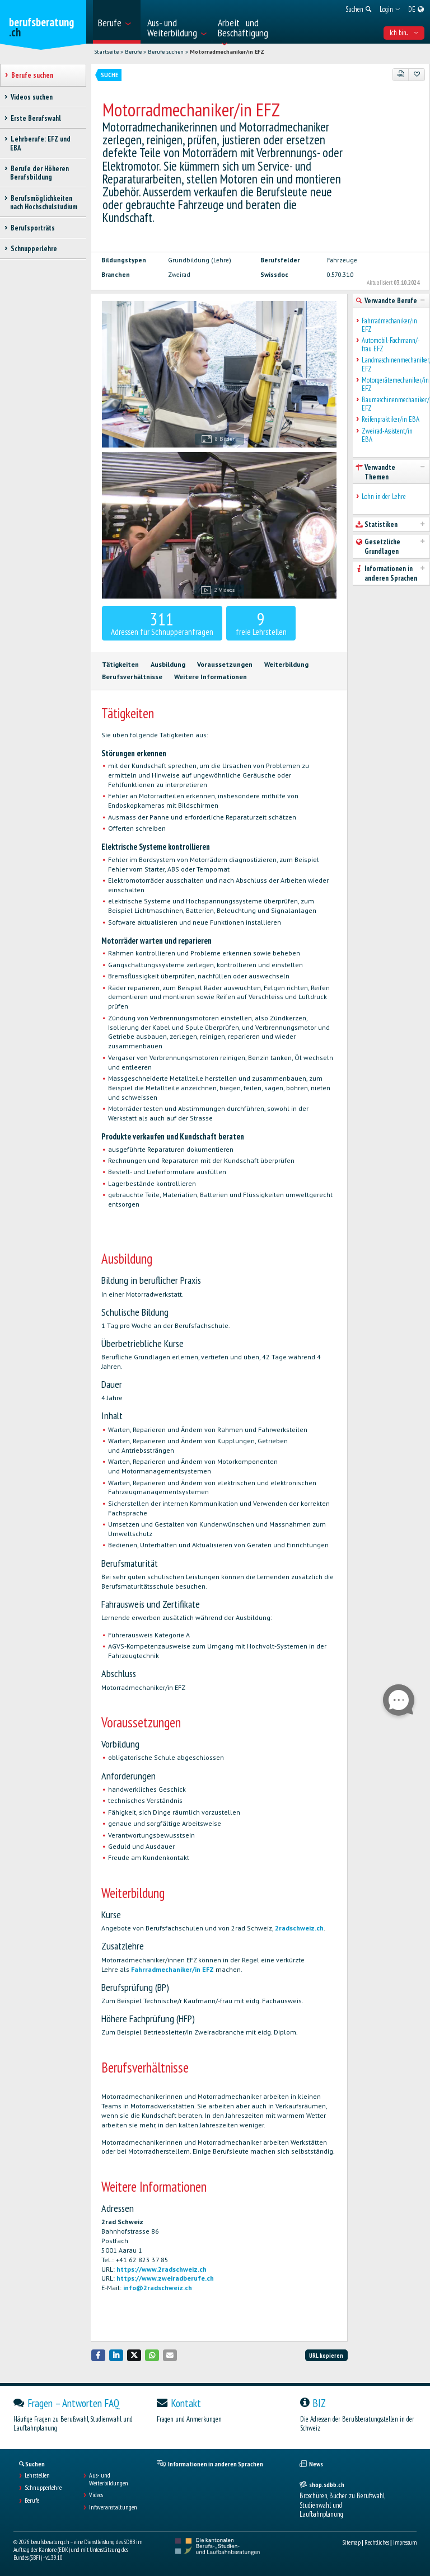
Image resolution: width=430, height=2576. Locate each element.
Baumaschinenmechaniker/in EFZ (393, 404)
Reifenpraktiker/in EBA (390, 419)
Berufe (133, 51)
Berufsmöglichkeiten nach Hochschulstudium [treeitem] (43, 202)
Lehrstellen (37, 2475)
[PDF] (401, 74)
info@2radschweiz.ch (157, 2287)
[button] (98, 2355)
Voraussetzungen (225, 664)
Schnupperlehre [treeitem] (33, 248)
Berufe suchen (166, 51)
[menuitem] (117, 22)
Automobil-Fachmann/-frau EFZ (391, 345)
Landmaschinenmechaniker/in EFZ (393, 364)
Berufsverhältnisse (132, 676)
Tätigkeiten (120, 664)
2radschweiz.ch (299, 1928)
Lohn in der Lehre (384, 496)
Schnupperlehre (43, 2488)
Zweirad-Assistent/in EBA (387, 435)
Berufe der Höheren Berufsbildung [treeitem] (39, 173)
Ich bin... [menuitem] (404, 32)
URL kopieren (326, 2356)
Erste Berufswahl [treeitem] (35, 118)
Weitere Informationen (210, 676)
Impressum (405, 2542)
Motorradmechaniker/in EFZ (227, 51)
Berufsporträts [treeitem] (32, 228)
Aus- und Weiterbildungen (108, 2479)
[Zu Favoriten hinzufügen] (416, 74)
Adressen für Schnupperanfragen (162, 622)
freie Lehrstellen (261, 622)
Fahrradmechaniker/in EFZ (172, 1969)
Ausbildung (168, 664)
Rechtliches (376, 2542)
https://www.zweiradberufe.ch (165, 2278)
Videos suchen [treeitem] (31, 97)
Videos (96, 2495)
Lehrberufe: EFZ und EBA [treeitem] (40, 143)
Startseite (106, 51)
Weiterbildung (286, 664)
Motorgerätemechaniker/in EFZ (393, 384)
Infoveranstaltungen (113, 2507)
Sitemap (352, 2542)
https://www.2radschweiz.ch (161, 2269)
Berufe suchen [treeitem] (32, 75)
